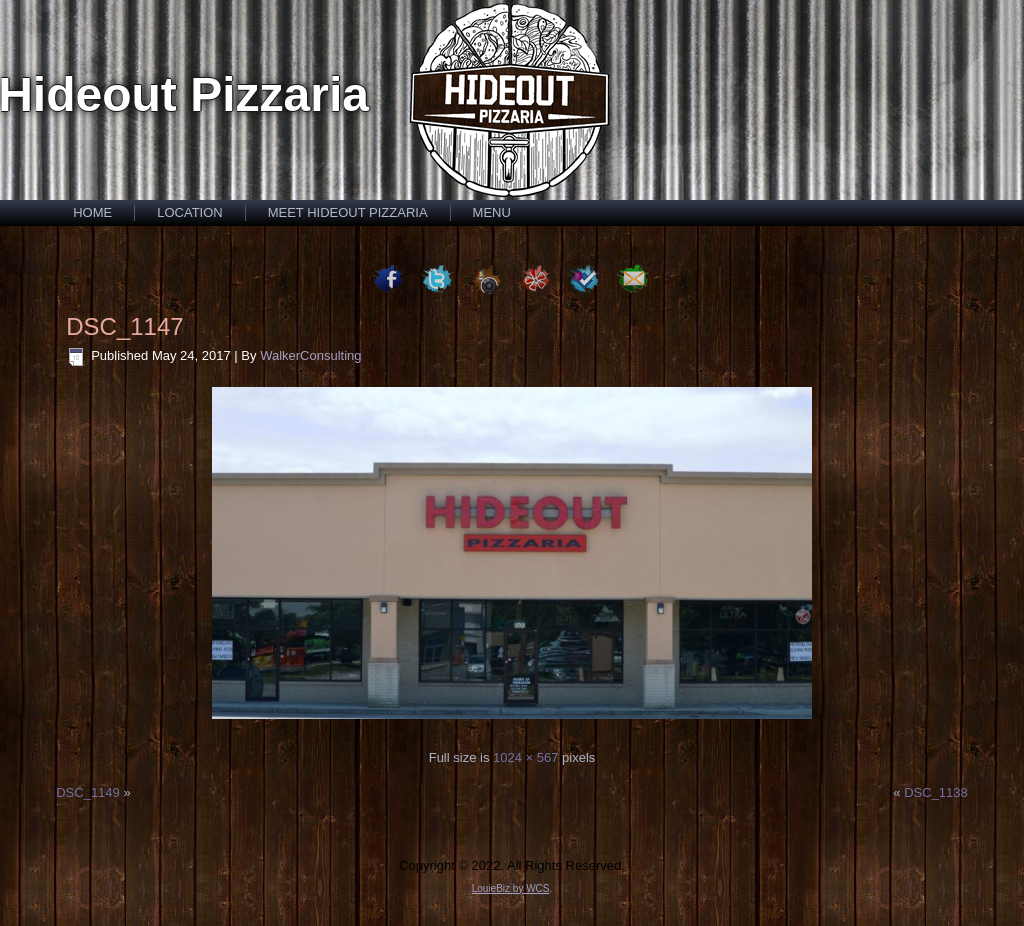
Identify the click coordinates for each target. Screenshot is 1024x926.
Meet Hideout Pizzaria (348, 212)
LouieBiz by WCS (511, 888)
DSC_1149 (88, 792)
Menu (492, 212)
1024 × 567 (525, 757)
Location (190, 212)
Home (92, 212)
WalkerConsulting (310, 355)
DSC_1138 (936, 792)
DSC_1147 (124, 326)
